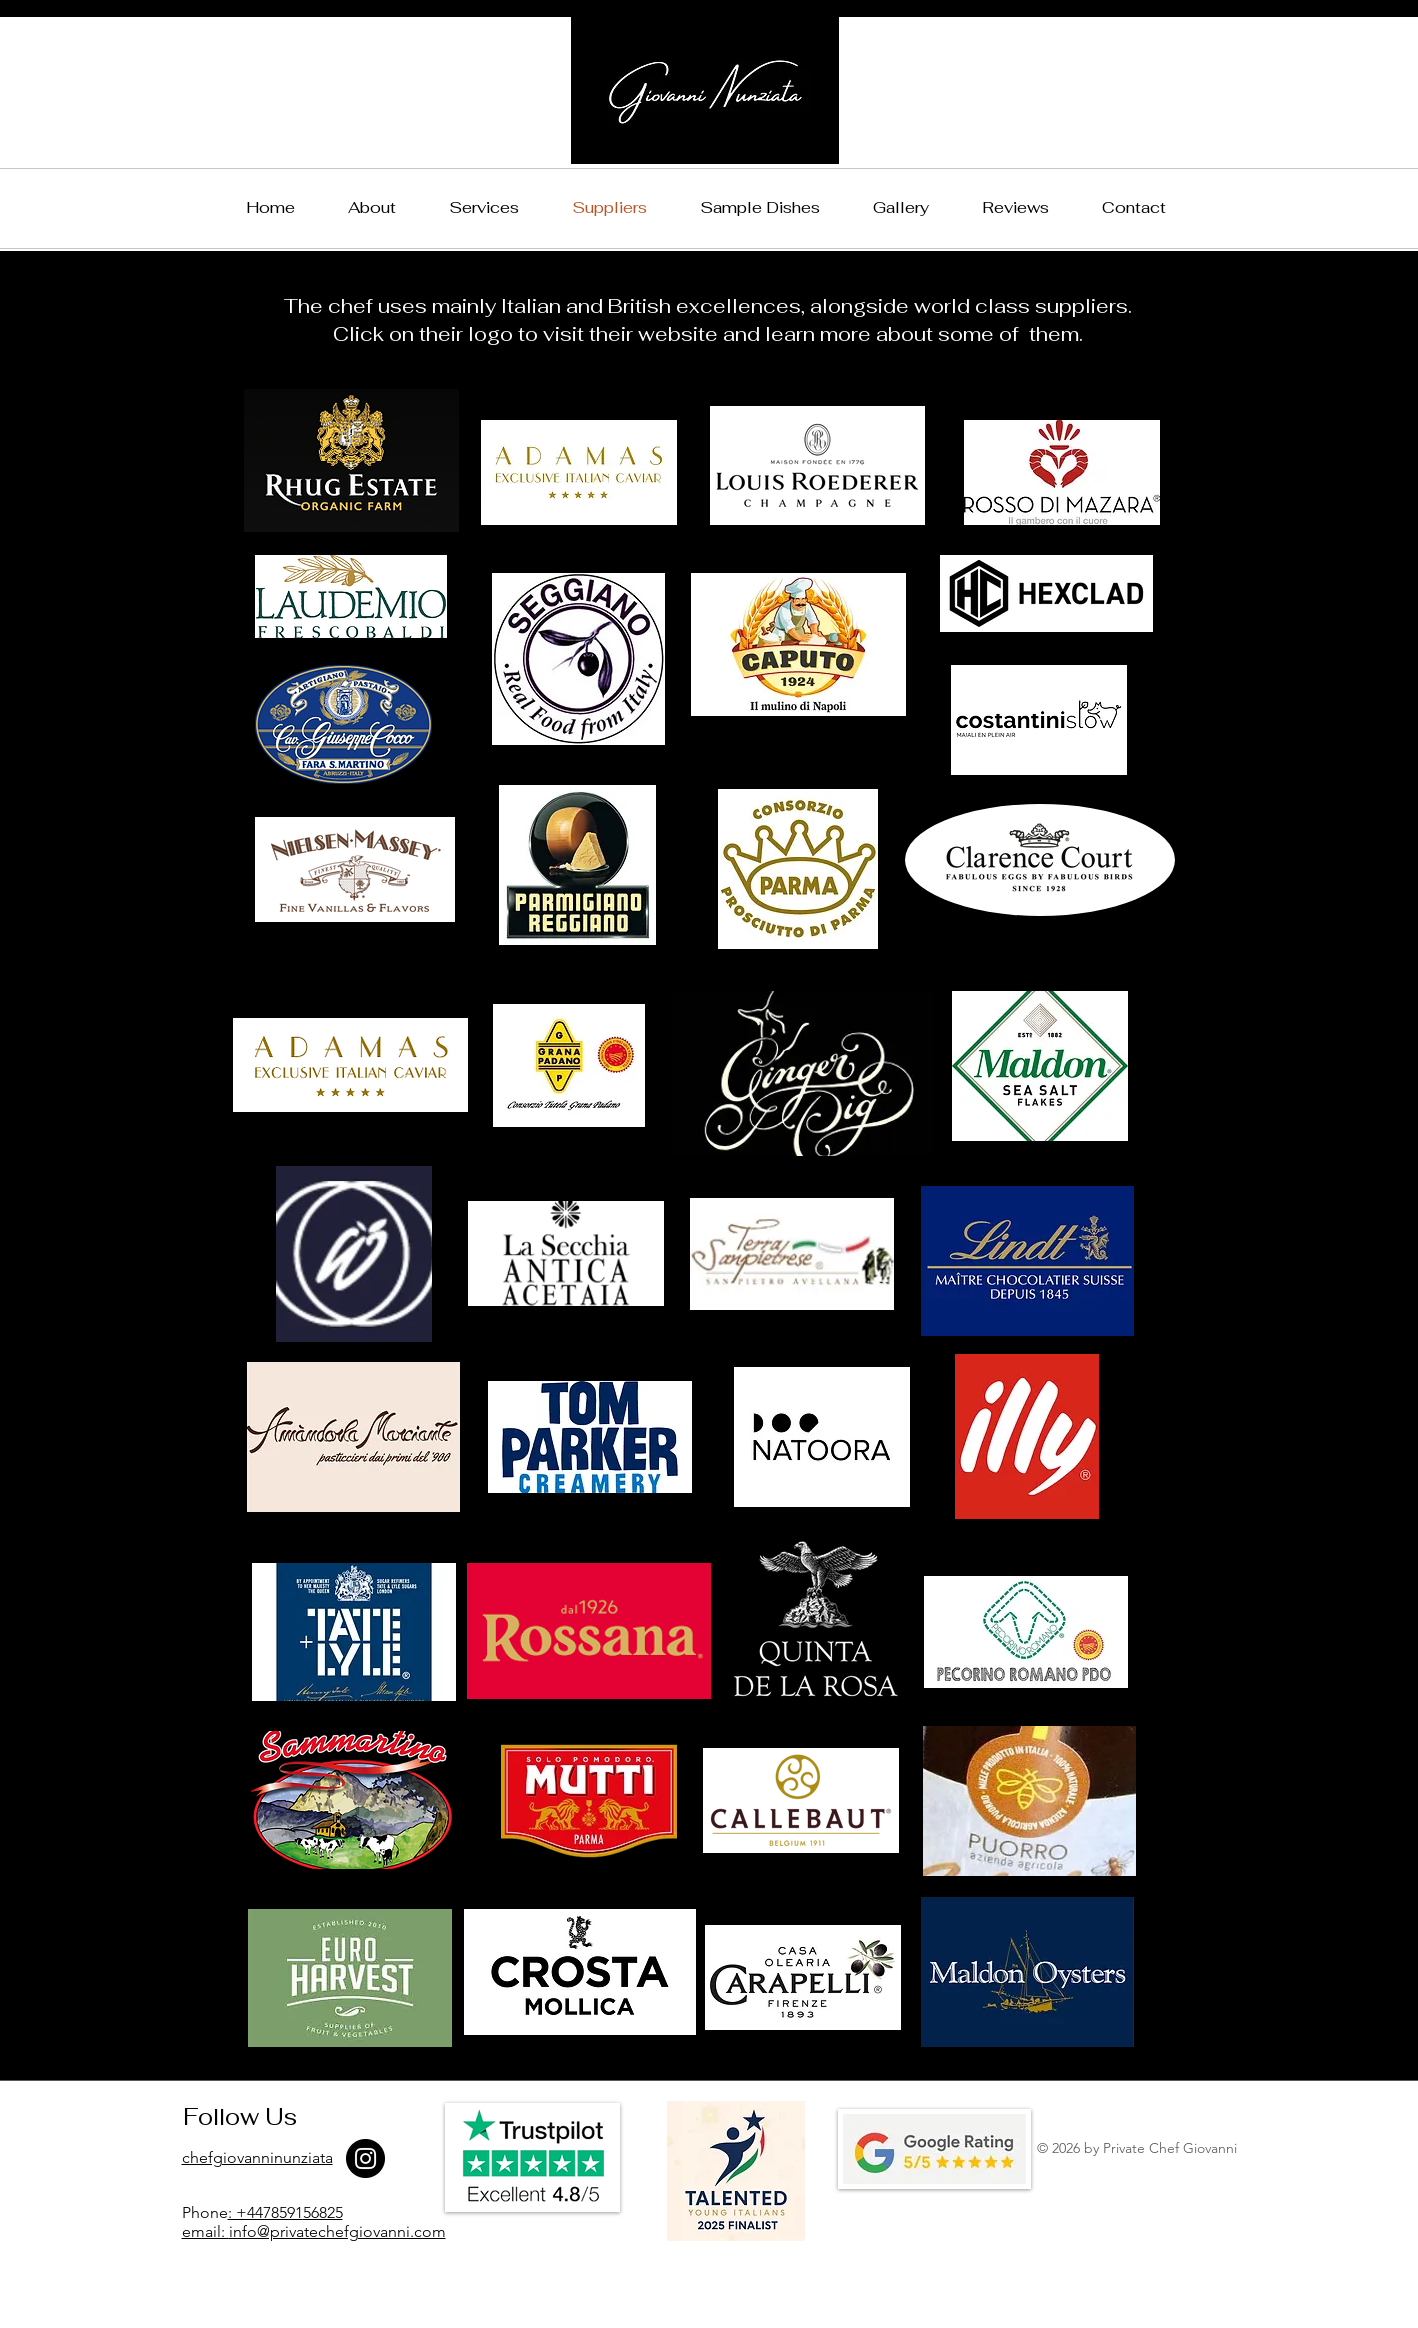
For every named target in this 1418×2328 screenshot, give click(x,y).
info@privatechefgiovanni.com (337, 2231)
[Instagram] (365, 2158)
